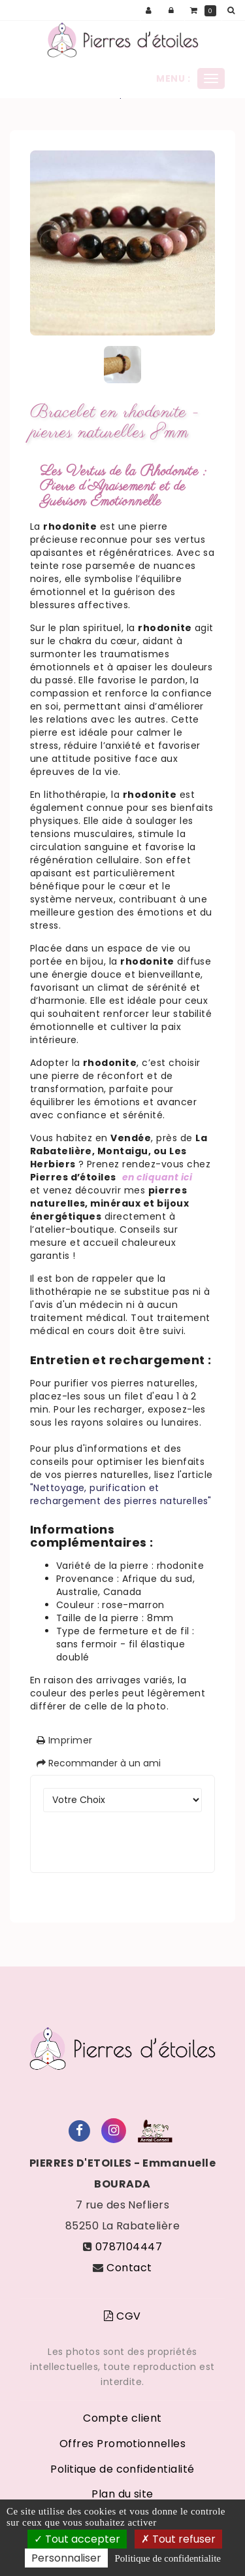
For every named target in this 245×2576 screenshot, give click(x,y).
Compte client (122, 2418)
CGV (122, 2316)
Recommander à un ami (99, 1763)
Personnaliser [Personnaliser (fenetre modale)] (66, 2558)
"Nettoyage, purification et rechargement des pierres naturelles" (121, 1494)
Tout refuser (178, 2539)
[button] (233, 10)
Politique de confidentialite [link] (168, 2558)
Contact (129, 2267)
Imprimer (65, 1740)
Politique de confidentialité (122, 2469)
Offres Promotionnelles (122, 2443)
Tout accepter (77, 2539)
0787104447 (129, 2246)
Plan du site (122, 2493)
